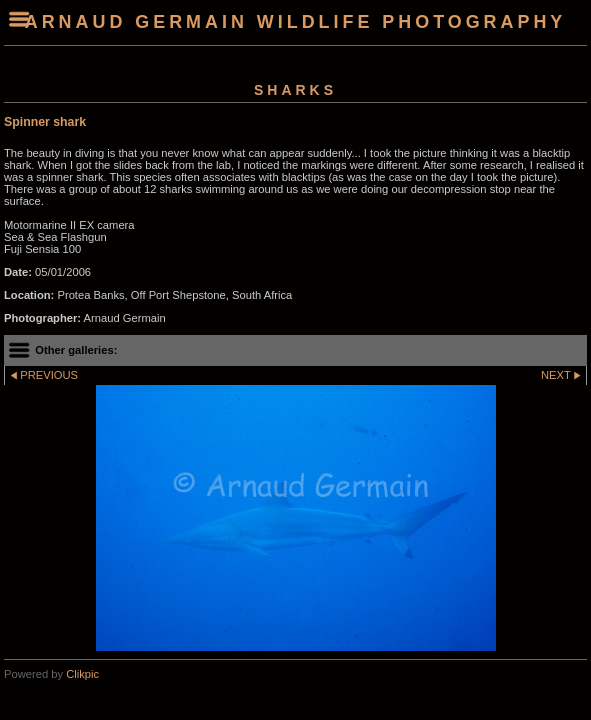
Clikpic (82, 674)
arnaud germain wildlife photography (296, 22)
